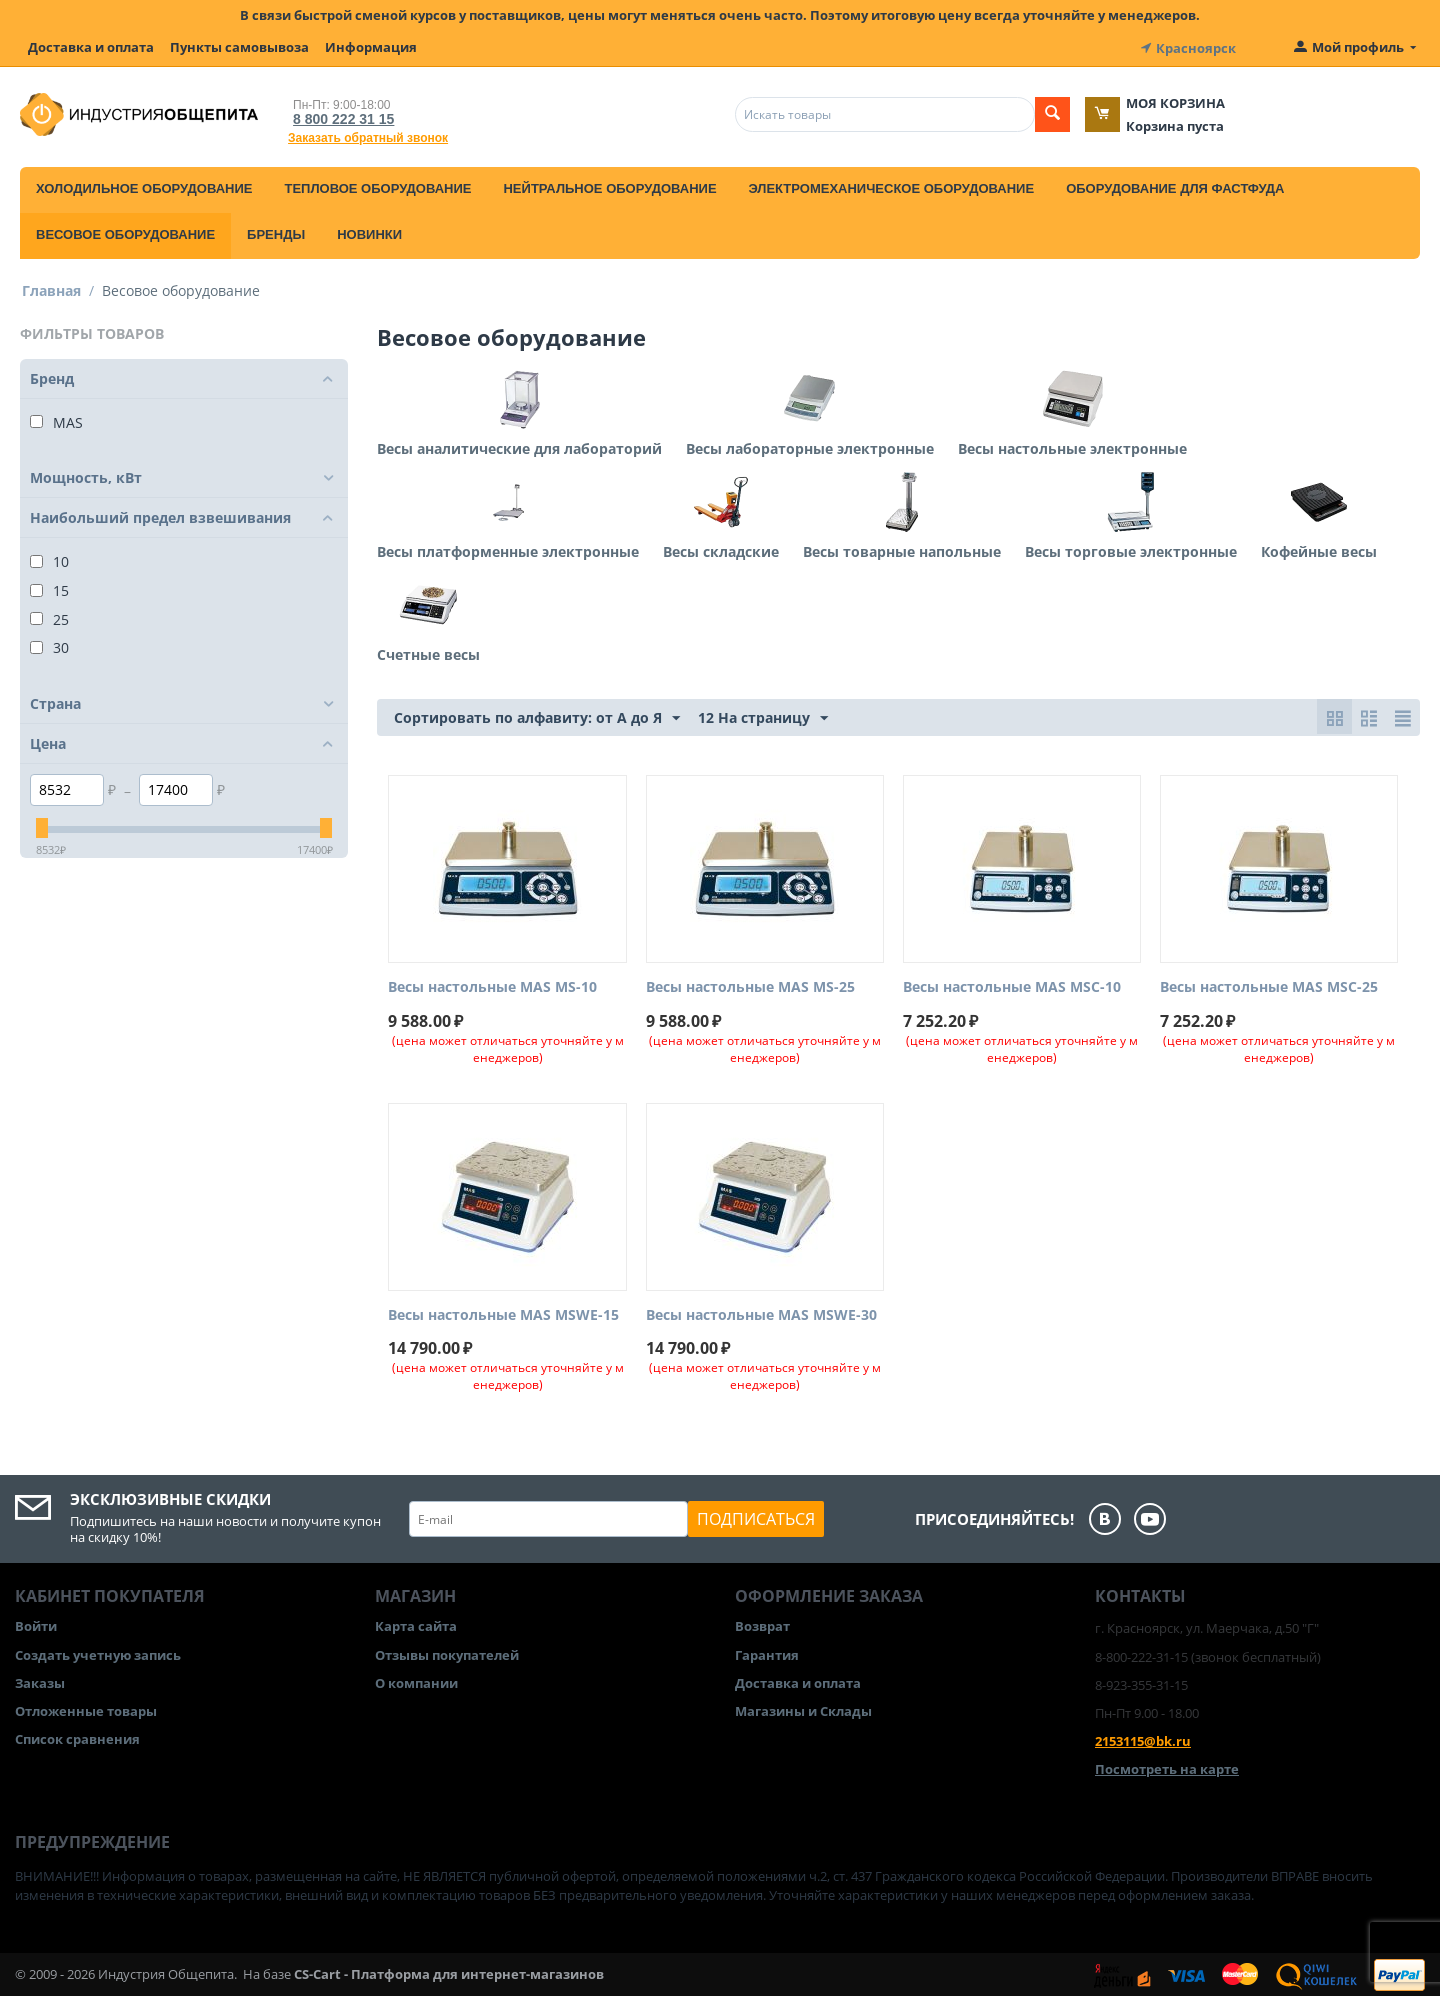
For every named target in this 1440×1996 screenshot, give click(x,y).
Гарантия (767, 1653)
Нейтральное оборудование (609, 186)
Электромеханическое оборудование (892, 186)
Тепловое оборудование (377, 186)
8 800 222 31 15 (340, 116)
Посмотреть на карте (1167, 1768)
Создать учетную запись (98, 1653)
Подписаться (756, 1518)
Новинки (369, 232)
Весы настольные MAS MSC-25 (1269, 985)
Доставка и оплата (91, 47)
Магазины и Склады (803, 1709)
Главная (51, 288)
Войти (36, 1625)
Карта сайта (416, 1625)
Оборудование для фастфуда (1175, 186)
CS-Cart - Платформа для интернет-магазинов (449, 1972)
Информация (371, 47)
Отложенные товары (86, 1709)
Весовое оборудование (125, 232)
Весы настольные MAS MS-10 (492, 985)
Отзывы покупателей (447, 1653)
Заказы (40, 1681)
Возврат (762, 1625)
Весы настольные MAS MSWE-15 (503, 1313)
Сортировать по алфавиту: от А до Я (537, 716)
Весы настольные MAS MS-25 (750, 985)
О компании (416, 1681)
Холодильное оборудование (144, 186)
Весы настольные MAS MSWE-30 (761, 1313)
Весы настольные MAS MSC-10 (1012, 985)
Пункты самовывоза (239, 47)
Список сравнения (77, 1737)
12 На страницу (763, 716)
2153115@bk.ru (1143, 1739)
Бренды (276, 232)
